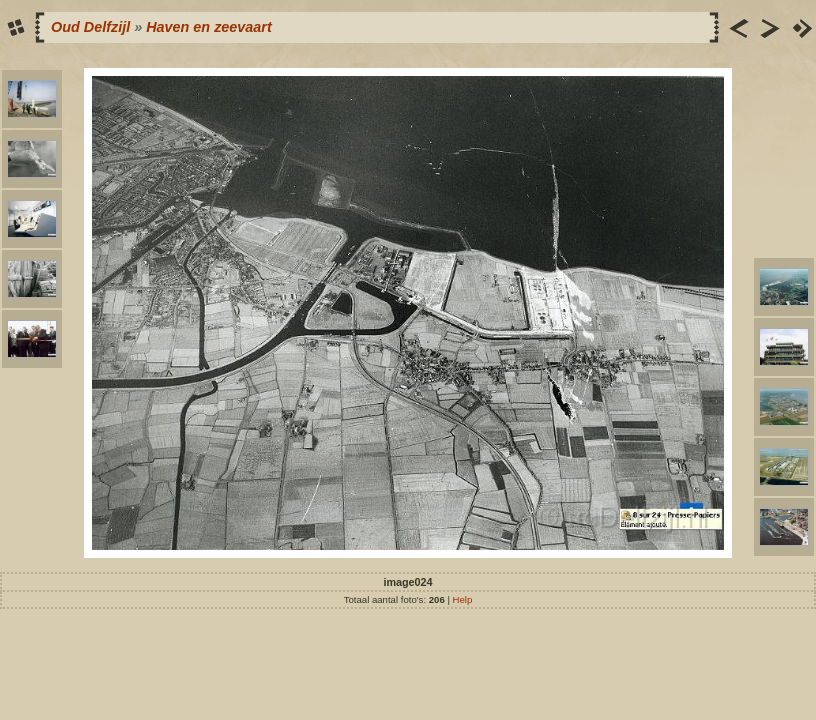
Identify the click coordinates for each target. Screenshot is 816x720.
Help (463, 599)
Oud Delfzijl (90, 27)
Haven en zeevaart (209, 27)
